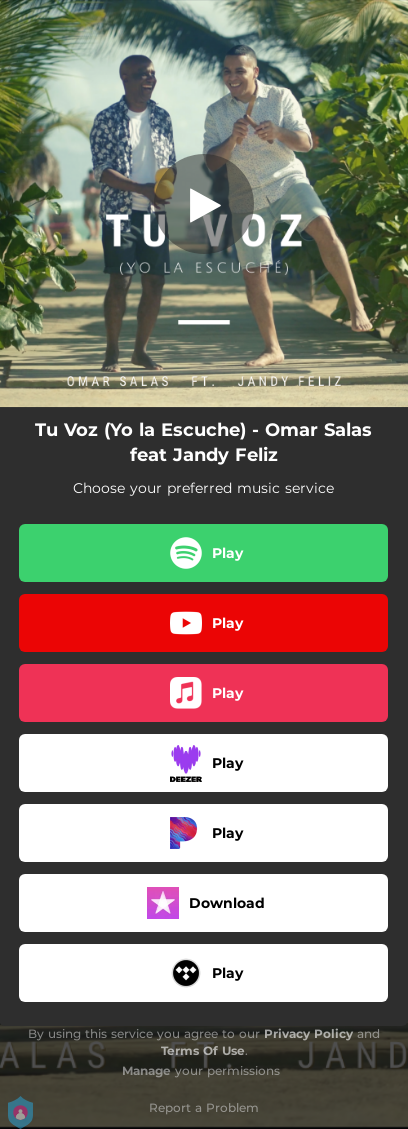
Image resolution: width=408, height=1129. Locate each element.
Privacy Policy (308, 1033)
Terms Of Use (203, 1050)
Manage (146, 1070)
